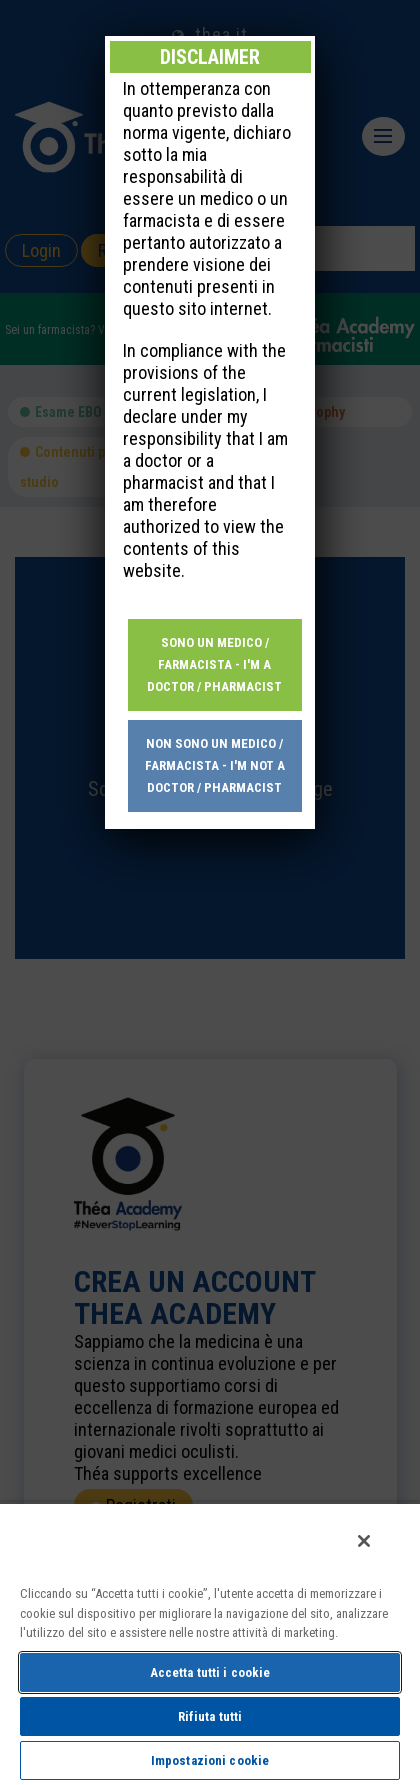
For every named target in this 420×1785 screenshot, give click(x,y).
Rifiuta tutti (210, 1716)
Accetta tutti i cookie (210, 1672)
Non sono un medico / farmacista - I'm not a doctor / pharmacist (215, 623)
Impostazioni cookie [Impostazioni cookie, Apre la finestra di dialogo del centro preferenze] (210, 1760)
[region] (210, 1643)
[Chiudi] (364, 1541)
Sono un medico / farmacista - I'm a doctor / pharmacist (214, 522)
